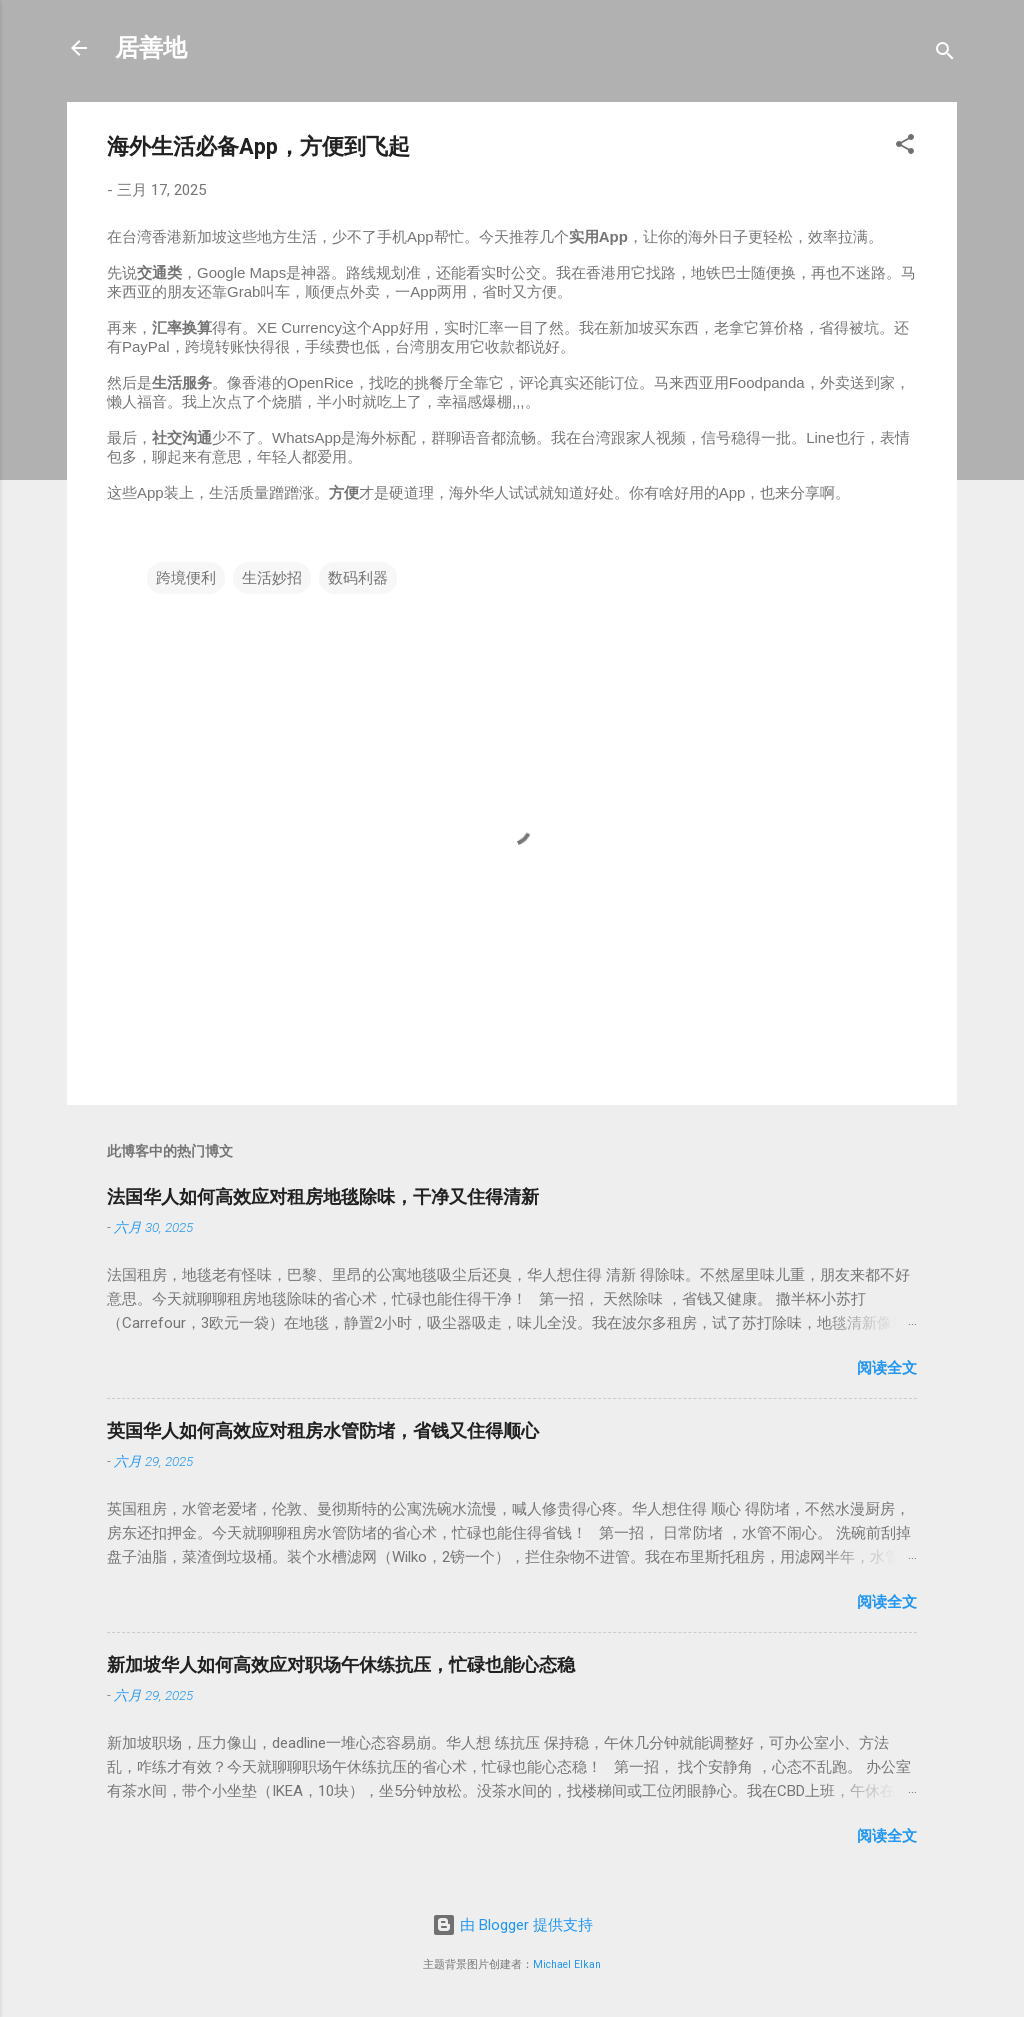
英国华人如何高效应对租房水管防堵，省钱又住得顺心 (323, 1430)
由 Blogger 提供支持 (512, 1925)
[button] (905, 147)
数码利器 (358, 578)
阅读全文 (887, 1368)
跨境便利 (186, 578)
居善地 (151, 48)
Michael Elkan (567, 1964)
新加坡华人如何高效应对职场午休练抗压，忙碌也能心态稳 (341, 1664)
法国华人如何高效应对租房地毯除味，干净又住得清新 (323, 1196)
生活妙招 (272, 578)
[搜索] (945, 54)
